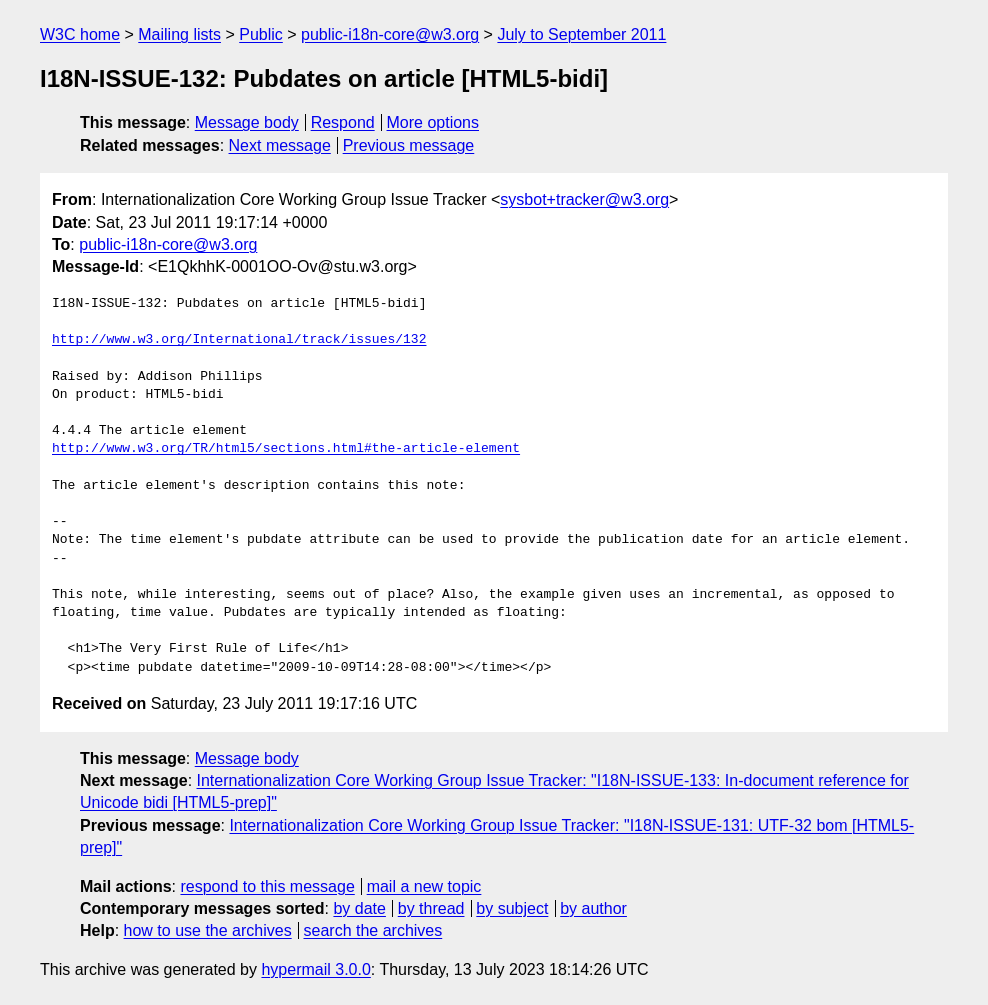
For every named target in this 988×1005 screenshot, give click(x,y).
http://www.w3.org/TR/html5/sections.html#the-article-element (286, 449)
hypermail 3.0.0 (315, 969)
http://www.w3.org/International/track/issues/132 (239, 340)
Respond (343, 122)
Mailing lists (179, 34)
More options (433, 122)
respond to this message (267, 886)
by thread (431, 908)
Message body (247, 122)
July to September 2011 (581, 34)
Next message (280, 145)
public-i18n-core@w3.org (390, 34)
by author (593, 908)
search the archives (373, 930)
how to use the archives (208, 930)
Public (261, 34)
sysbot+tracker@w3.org (584, 199)
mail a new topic (424, 886)
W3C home (80, 34)
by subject (512, 908)
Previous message (409, 145)
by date (359, 908)
